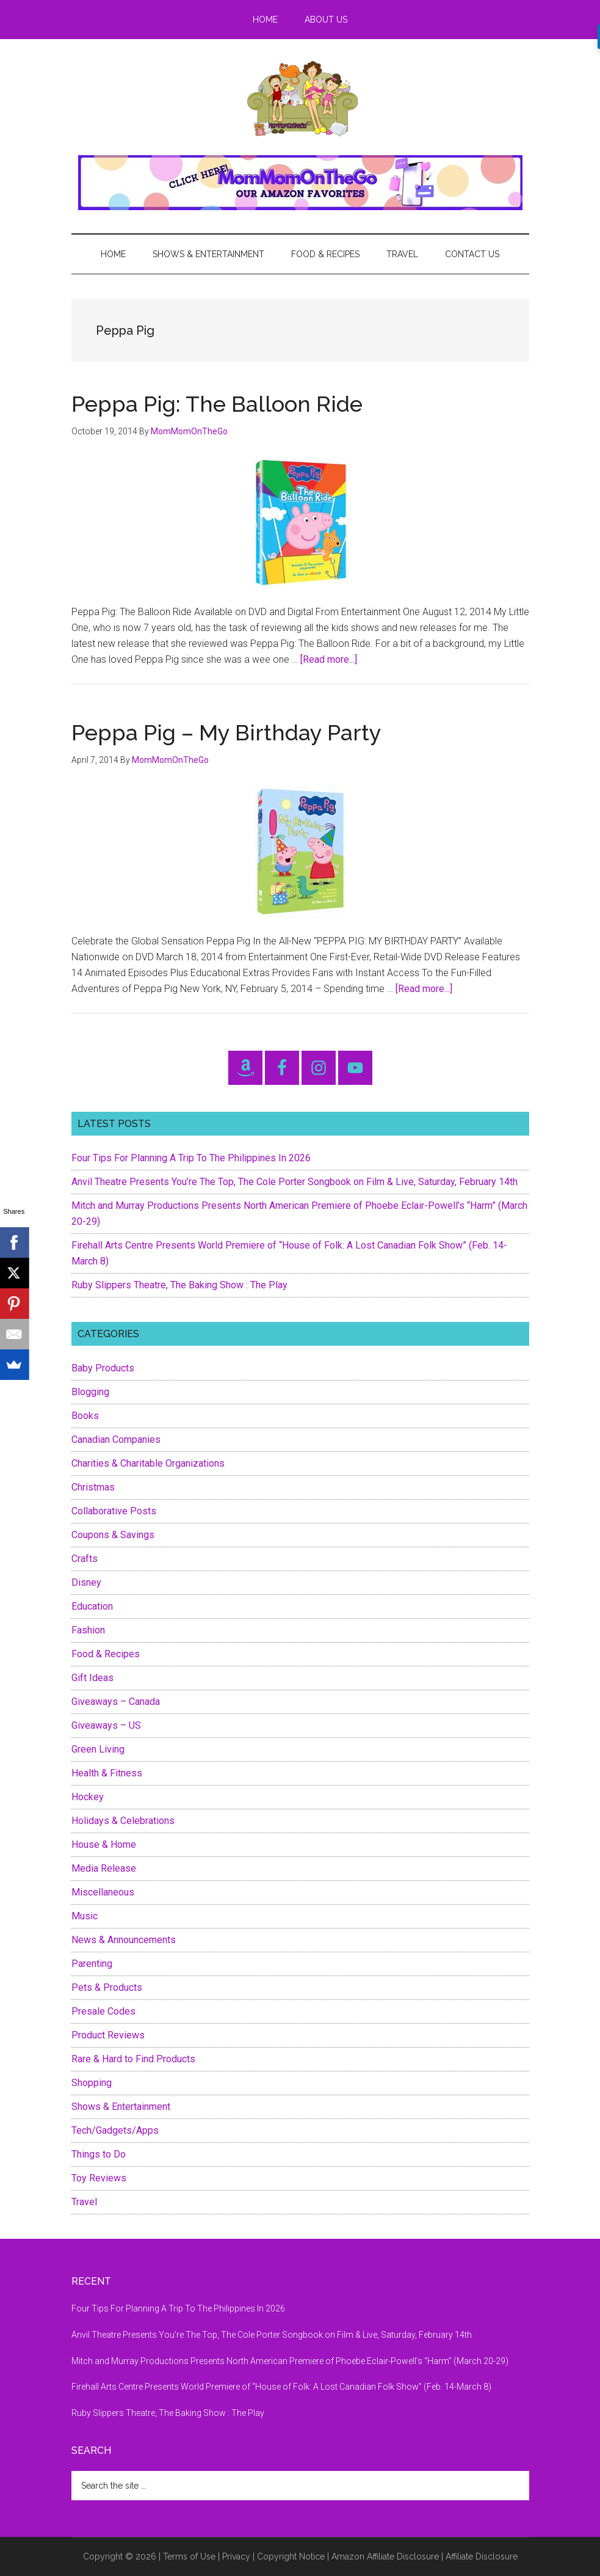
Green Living (98, 1749)
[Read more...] (328, 659)
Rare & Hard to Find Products (133, 2059)
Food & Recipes (105, 1654)
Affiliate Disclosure (482, 2556)
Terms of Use (189, 2556)
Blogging (90, 1392)
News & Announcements (123, 1940)
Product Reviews (108, 2035)
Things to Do (98, 2154)
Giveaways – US (106, 1725)
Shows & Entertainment (120, 2106)
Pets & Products (106, 1987)
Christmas (93, 1487)
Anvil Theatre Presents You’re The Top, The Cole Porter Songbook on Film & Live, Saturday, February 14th (294, 1182)
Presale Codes (103, 2011)
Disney (86, 1582)
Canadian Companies (116, 1439)
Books (85, 1415)
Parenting (91, 1963)
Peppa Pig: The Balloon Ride (217, 404)
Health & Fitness (106, 1773)
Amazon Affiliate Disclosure (385, 2556)
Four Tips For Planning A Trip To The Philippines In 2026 (191, 1158)
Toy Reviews (98, 2178)
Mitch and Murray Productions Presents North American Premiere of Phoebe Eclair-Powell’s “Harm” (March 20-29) (289, 2361)
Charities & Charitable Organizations (148, 1463)
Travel (84, 2202)
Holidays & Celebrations (123, 1820)
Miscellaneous (102, 1892)
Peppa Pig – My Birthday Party (226, 732)
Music (84, 1916)
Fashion (88, 1630)
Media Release (103, 1868)
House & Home (103, 1844)
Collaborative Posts (113, 1511)
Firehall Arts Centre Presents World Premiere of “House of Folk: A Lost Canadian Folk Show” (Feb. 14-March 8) (281, 2387)
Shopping (91, 2083)
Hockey (87, 1797)
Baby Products (102, 1368)
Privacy (236, 2556)
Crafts (84, 1558)
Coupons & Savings (112, 1535)
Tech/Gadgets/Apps (115, 2130)
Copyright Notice (291, 2556)
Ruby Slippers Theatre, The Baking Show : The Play (179, 1285)
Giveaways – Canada (115, 1701)
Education (92, 1606)
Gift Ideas (92, 1678)
